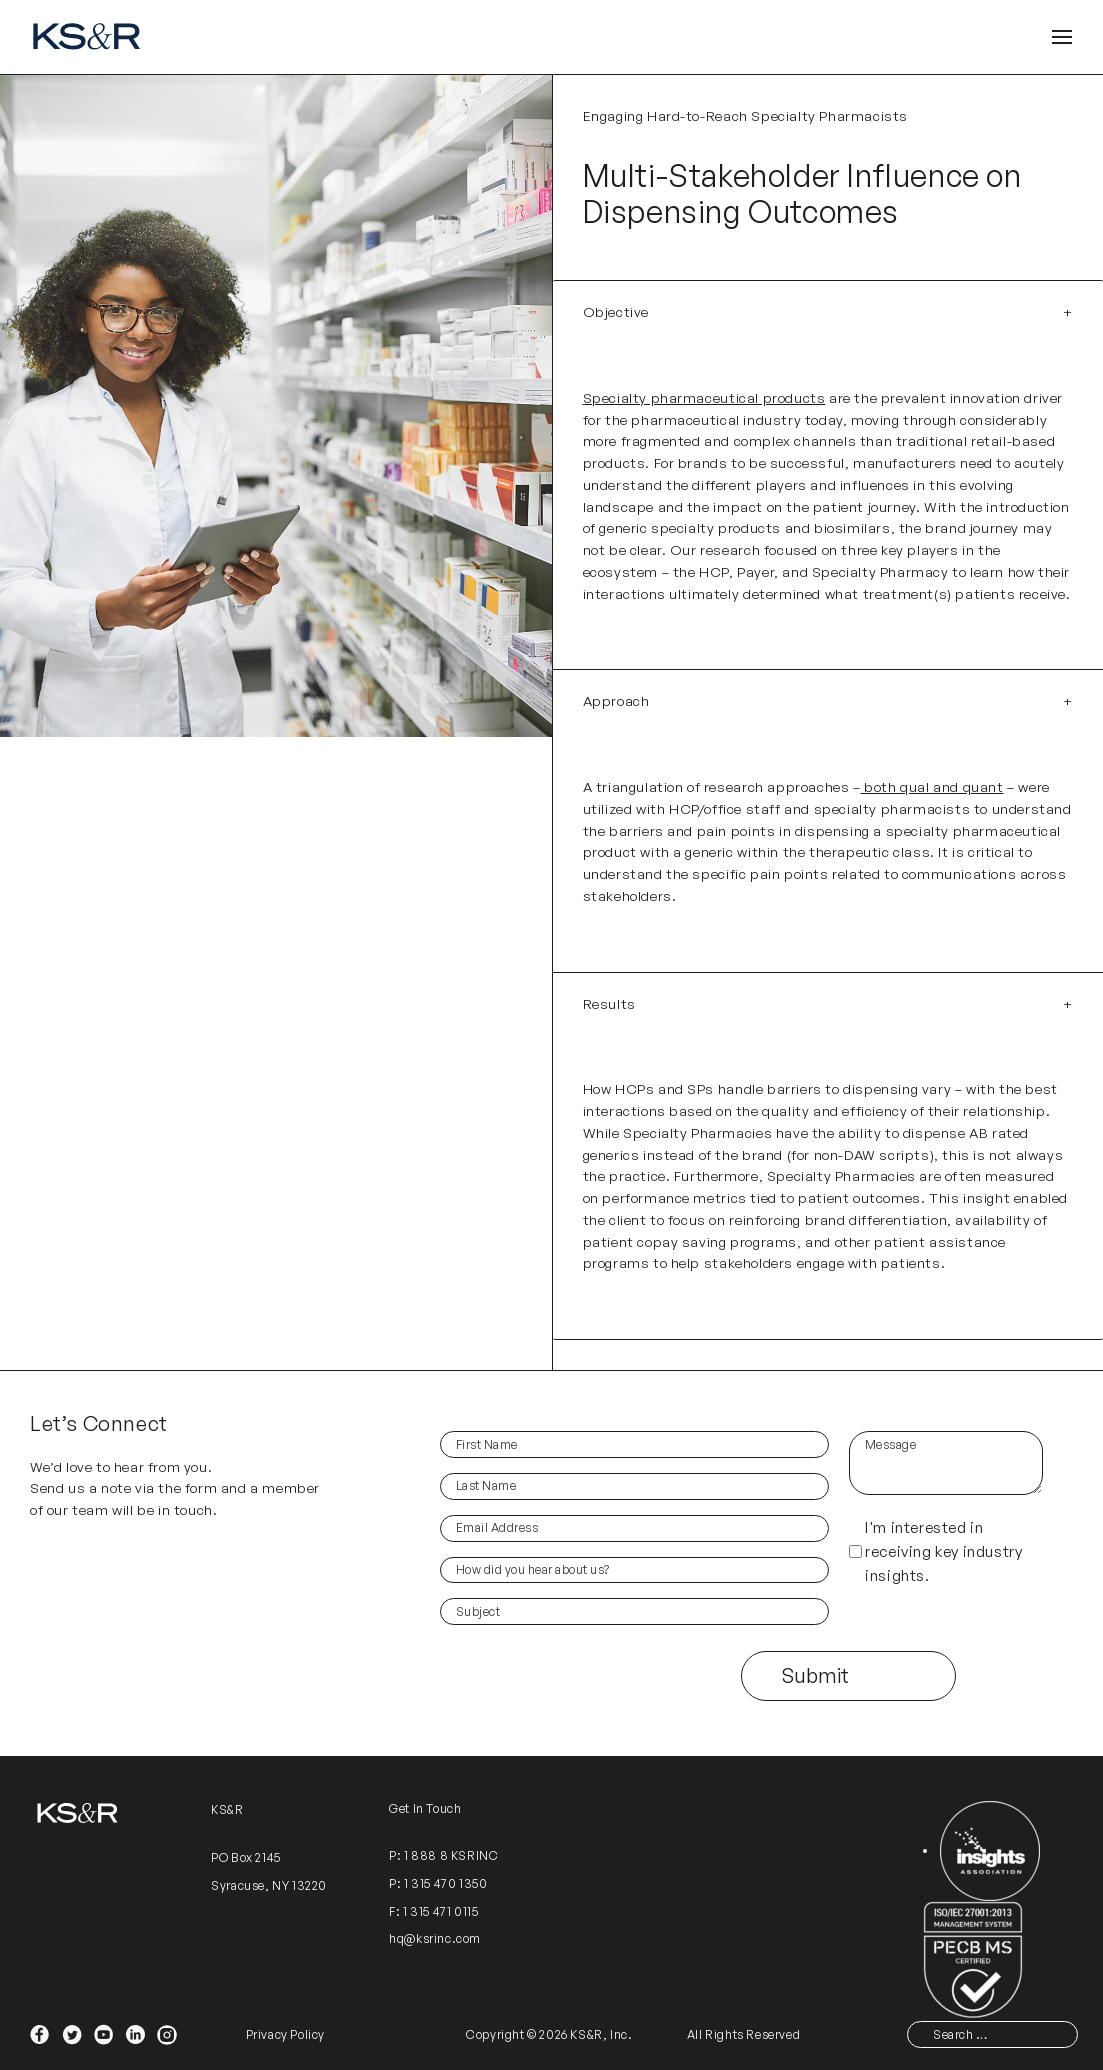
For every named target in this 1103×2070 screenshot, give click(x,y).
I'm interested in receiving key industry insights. (943, 1551)
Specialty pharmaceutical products (704, 397)
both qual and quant (932, 786)
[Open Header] (1062, 37)
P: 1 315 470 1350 (438, 1883)
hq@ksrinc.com (435, 1938)
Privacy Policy (285, 2034)
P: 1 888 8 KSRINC (443, 1855)
